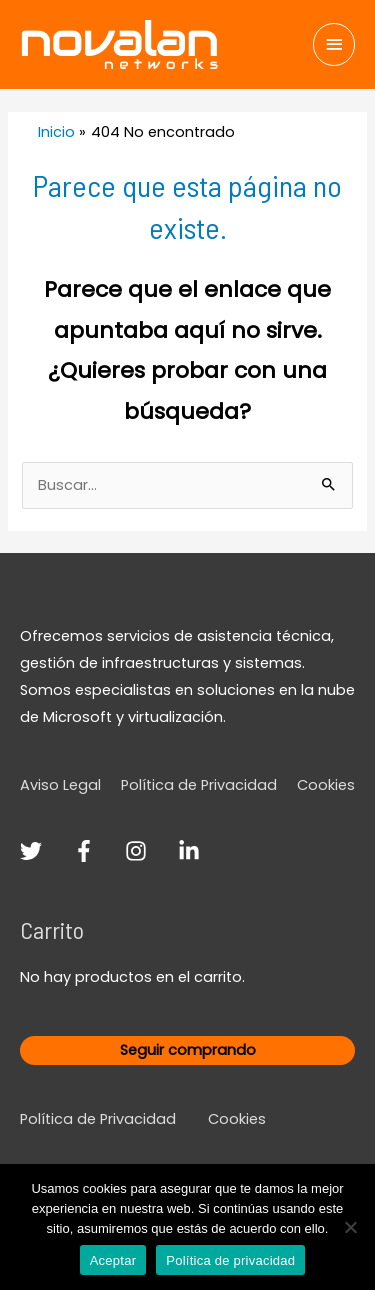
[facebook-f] (97, 851)
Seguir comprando (188, 1050)
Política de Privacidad (199, 785)
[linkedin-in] (192, 851)
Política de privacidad (230, 1260)
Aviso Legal (60, 785)
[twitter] (44, 851)
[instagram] (149, 851)
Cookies (326, 785)
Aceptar (113, 1260)
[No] (350, 1227)
